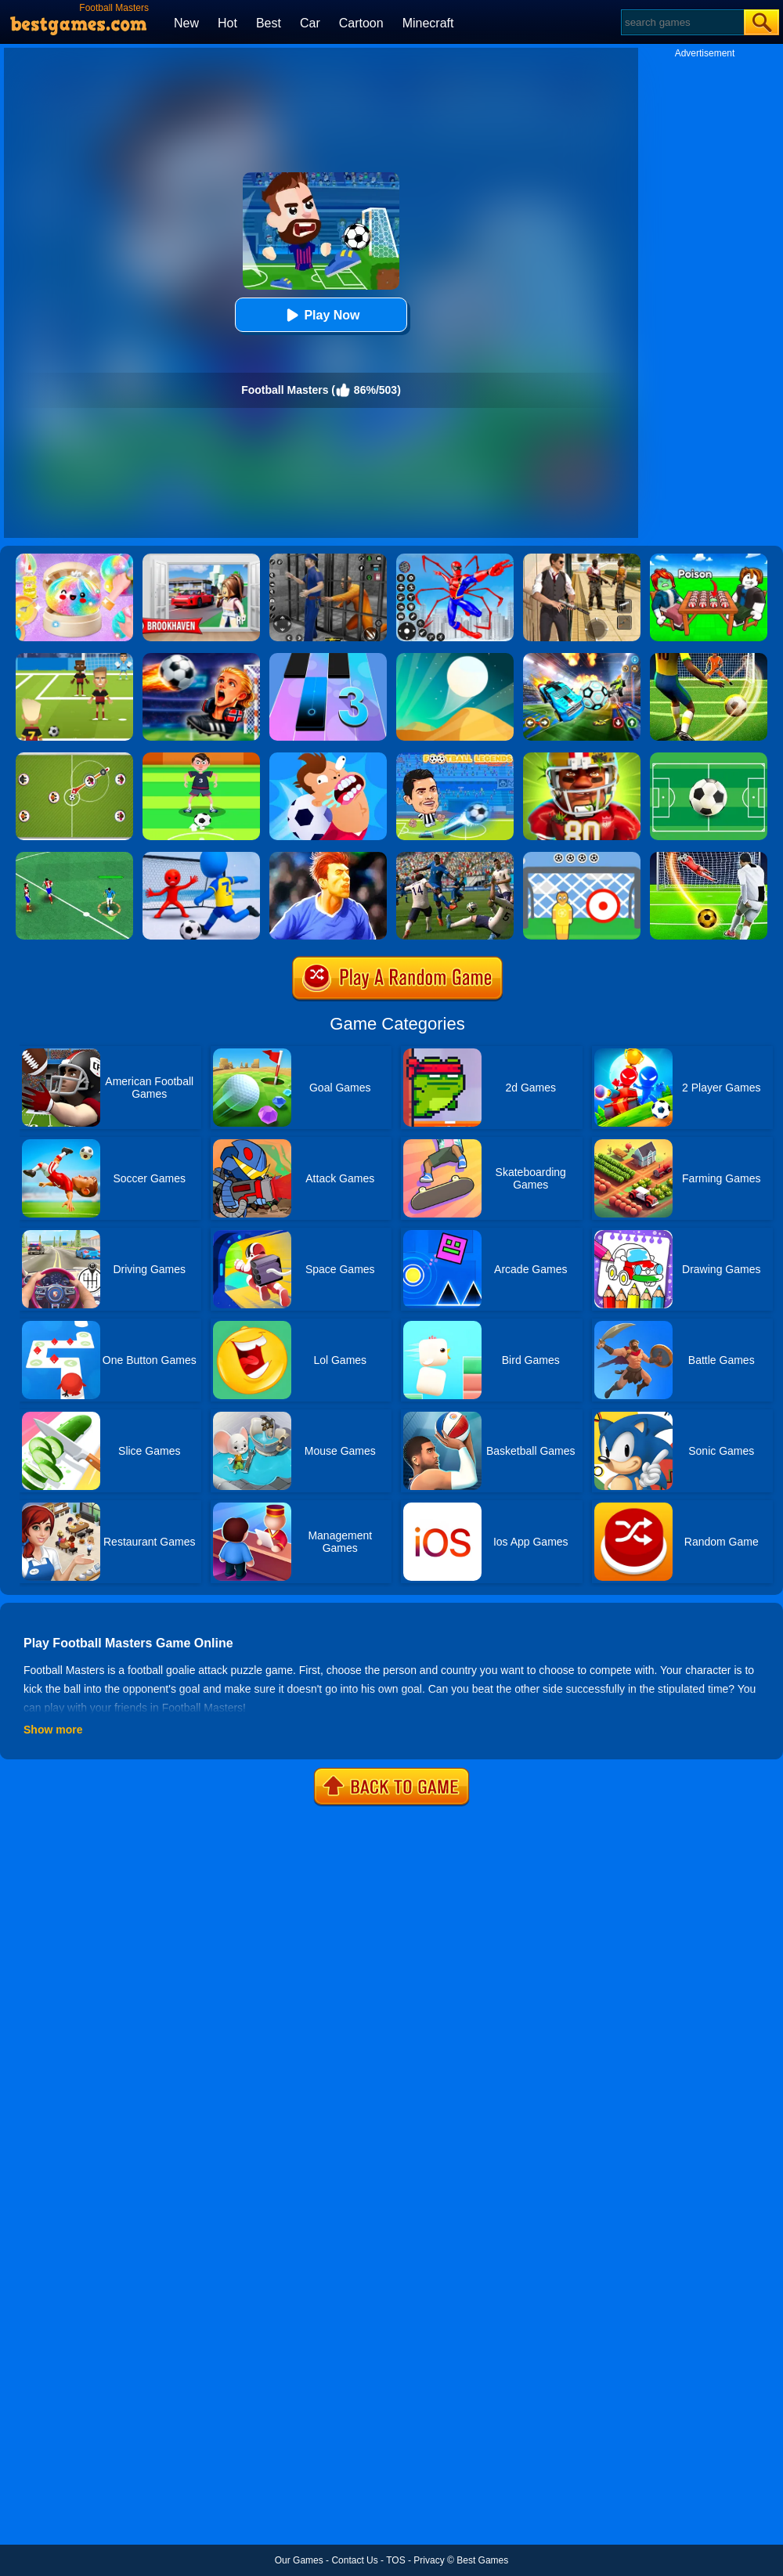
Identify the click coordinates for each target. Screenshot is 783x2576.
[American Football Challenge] (581, 757)
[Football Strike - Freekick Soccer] (708, 857)
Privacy (428, 2560)
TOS (395, 2560)
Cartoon (361, 23)
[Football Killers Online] (328, 757)
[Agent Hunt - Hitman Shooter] (581, 559)
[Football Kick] (581, 857)
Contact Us (354, 2560)
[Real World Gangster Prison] (328, 559)
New (186, 23)
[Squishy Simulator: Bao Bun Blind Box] (74, 559)
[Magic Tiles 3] (328, 658)
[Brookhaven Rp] (201, 559)
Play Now (320, 315)
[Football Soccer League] (74, 857)
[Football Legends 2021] (455, 757)
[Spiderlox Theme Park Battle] (455, 559)
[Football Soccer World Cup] (455, 857)
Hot (227, 23)
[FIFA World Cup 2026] (201, 658)
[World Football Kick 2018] (74, 658)
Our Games (299, 2560)
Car (310, 23)
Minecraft (428, 23)
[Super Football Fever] (201, 857)
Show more (52, 1729)
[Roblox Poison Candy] (708, 559)
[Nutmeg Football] (201, 757)
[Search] (681, 22)
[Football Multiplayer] (74, 757)
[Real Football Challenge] (328, 857)
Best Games (482, 2560)
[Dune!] (455, 658)
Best (268, 23)
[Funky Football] (708, 757)
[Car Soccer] (581, 658)
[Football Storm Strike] (708, 658)
